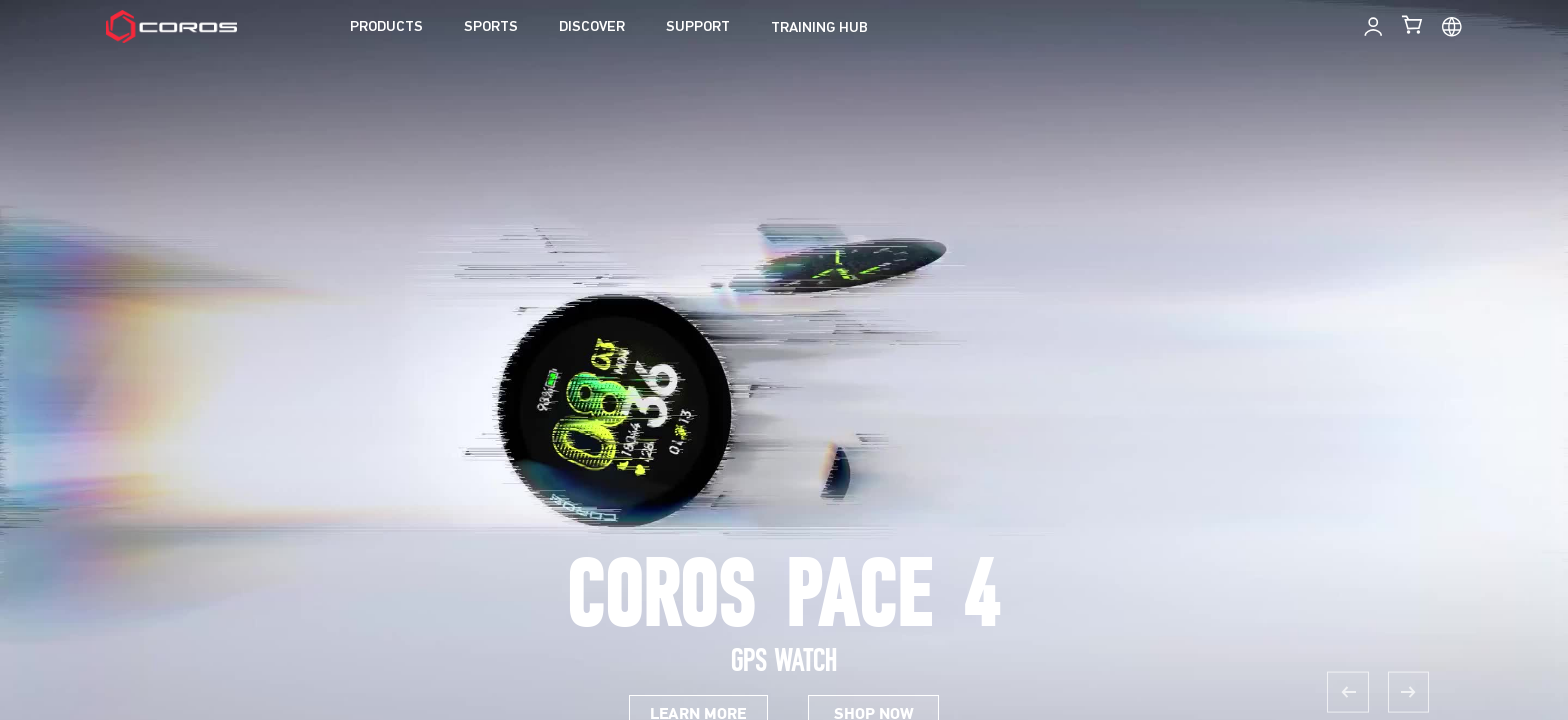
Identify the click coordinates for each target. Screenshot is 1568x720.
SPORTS (491, 27)
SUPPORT (698, 27)
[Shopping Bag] (1413, 24)
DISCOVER (592, 27)
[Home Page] (171, 26)
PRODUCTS (386, 27)
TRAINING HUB (819, 28)
